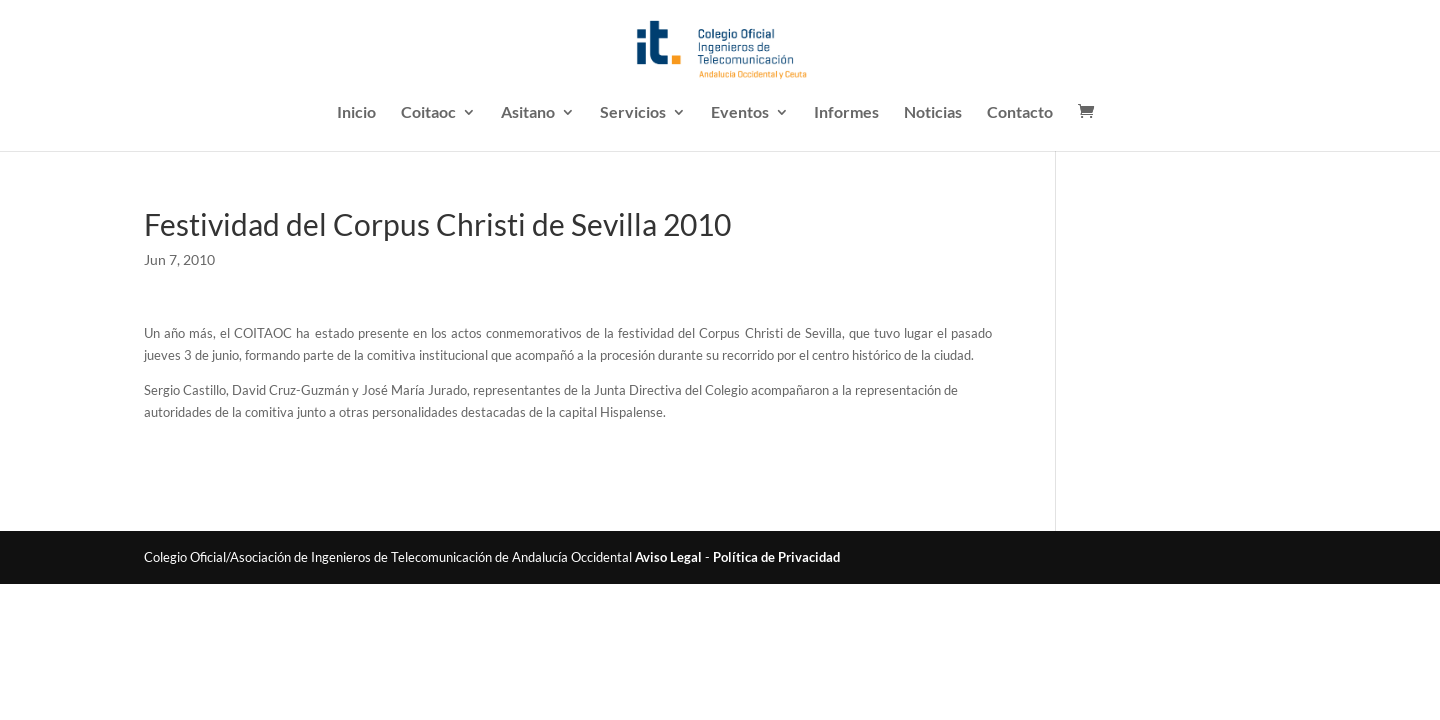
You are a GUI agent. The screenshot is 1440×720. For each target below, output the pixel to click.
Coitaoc (428, 113)
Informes (846, 113)
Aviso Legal (668, 557)
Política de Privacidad (776, 557)
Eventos (740, 113)
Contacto (1020, 113)
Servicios (633, 113)
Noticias (933, 113)
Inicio (356, 113)
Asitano (528, 113)
